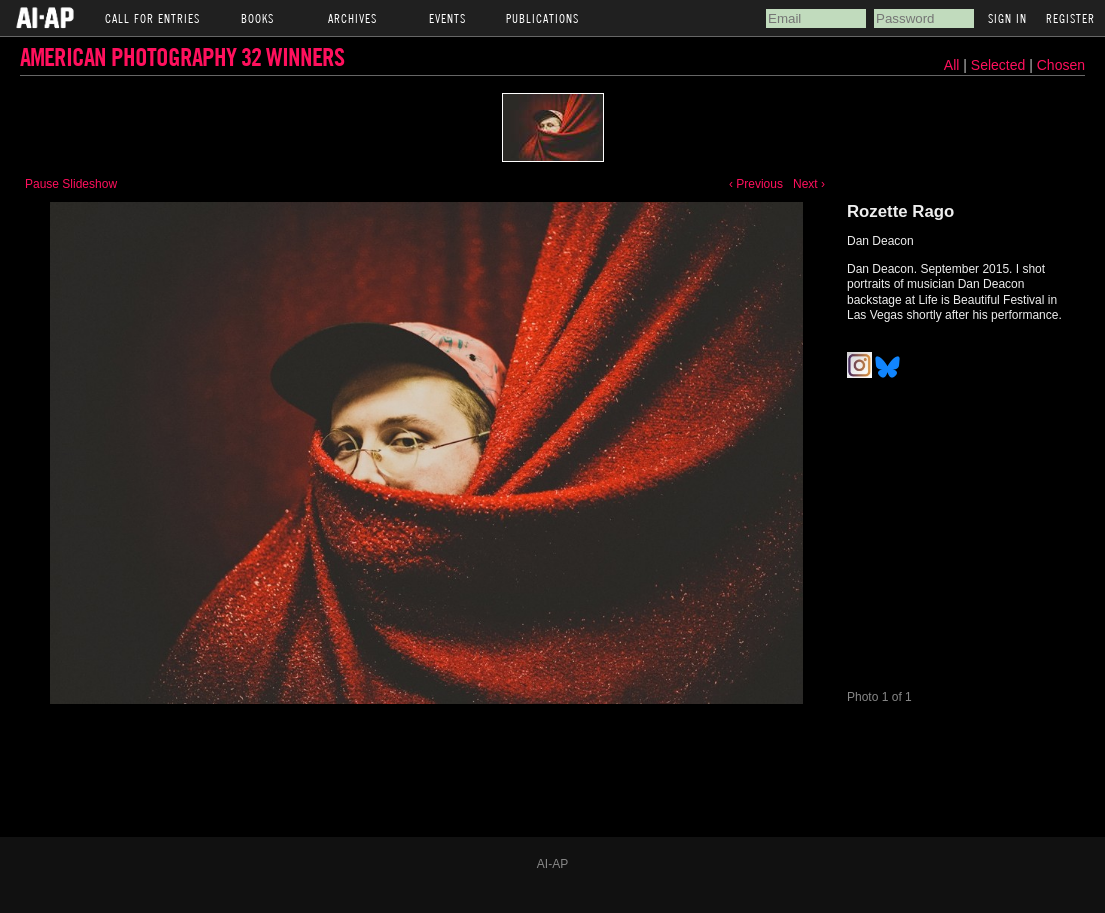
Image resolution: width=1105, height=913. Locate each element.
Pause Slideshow (71, 184)
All (952, 65)
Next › (809, 184)
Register (1070, 18)
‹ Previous (756, 184)
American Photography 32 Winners (182, 56)
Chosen (1061, 65)
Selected (1000, 65)
